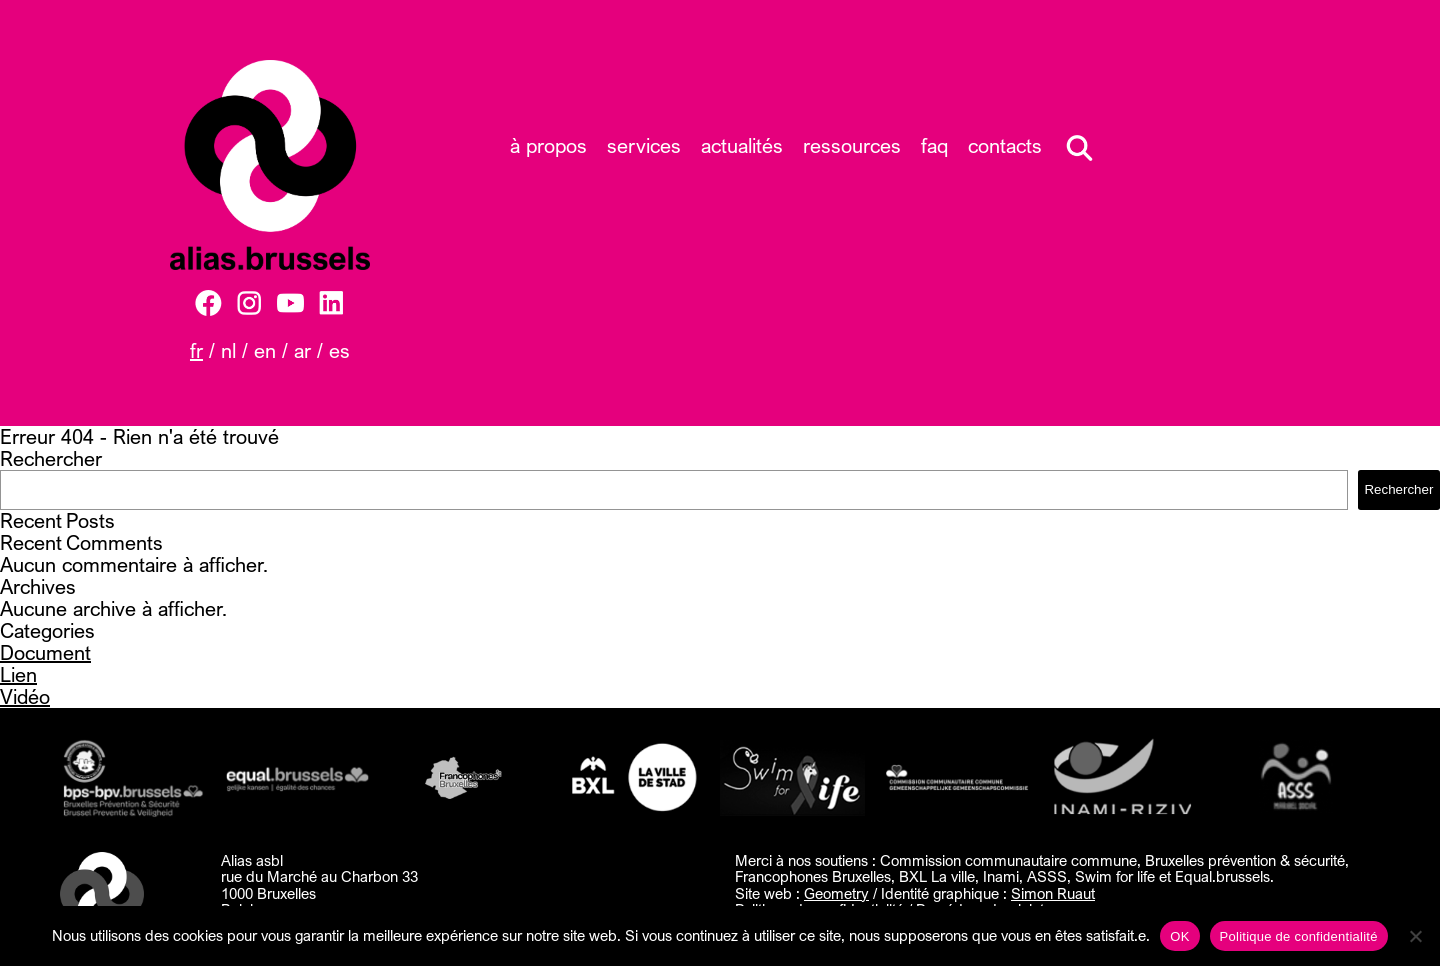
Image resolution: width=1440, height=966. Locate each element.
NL (228, 350)
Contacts (1005, 145)
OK (1179, 936)
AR (302, 350)
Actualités (742, 145)
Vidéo (25, 696)
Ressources (852, 145)
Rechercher (51, 458)
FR (196, 350)
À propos (548, 145)
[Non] (1415, 936)
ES (339, 350)
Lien (18, 674)
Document (45, 652)
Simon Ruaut (1053, 893)
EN (265, 350)
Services (644, 145)
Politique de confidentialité (1299, 936)
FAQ (934, 145)
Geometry (836, 893)
